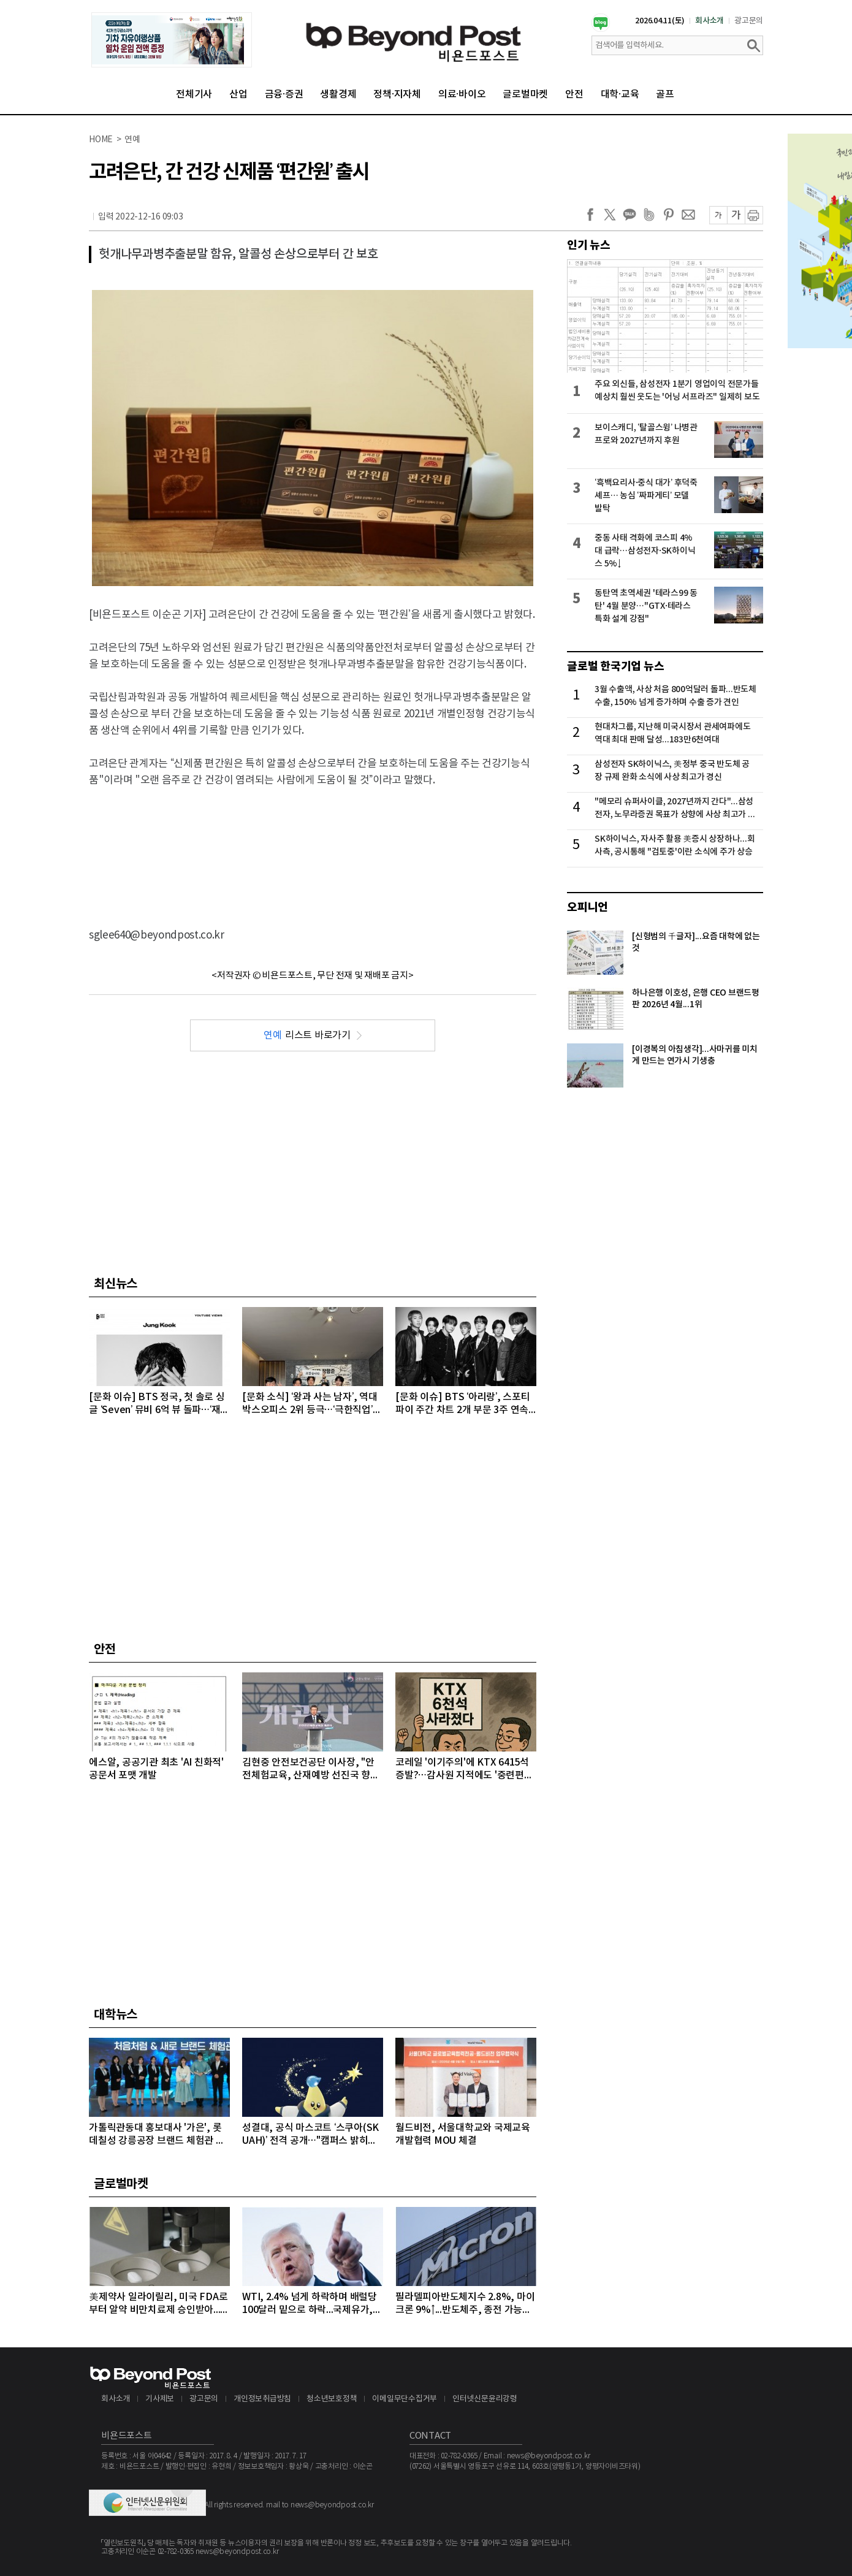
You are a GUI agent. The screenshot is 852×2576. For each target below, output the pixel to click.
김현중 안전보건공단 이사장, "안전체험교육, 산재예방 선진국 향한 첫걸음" (310, 1769)
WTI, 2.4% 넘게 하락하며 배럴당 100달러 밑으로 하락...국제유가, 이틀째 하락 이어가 (309, 2304)
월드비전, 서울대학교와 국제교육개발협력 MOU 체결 (462, 2134)
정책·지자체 (397, 94)
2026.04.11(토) (660, 21)
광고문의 (748, 21)
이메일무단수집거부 (404, 2399)
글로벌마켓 (525, 94)
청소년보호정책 (331, 2399)
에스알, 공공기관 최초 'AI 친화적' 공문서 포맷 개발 (156, 1769)
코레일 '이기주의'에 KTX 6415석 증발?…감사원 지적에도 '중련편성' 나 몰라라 (465, 1769)
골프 (665, 94)
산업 (238, 94)
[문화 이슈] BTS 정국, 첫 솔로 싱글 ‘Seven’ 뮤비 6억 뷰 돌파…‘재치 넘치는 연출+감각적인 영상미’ (159, 1404)
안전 (574, 94)
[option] (171, 39)
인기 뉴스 (588, 245)
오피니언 (587, 907)
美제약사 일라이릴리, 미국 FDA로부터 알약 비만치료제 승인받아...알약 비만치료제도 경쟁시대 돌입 (159, 2304)
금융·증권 (284, 94)
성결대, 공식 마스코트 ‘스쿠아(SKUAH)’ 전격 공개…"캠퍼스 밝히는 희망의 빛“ (310, 2134)
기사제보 (159, 2399)
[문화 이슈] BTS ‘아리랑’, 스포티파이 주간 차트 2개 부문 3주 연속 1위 (465, 1404)
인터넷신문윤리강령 (484, 2399)
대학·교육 (620, 94)
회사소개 (709, 21)
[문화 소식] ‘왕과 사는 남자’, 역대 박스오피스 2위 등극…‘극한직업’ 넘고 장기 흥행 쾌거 (310, 1404)
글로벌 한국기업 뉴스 (615, 666)
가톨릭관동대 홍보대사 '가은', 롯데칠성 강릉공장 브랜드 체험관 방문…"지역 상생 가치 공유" (157, 2134)
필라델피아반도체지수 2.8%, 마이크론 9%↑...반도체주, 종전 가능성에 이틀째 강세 (464, 2304)
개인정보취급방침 (262, 2399)
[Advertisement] (312, 847)
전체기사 (194, 94)
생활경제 (338, 94)
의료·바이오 (462, 94)
